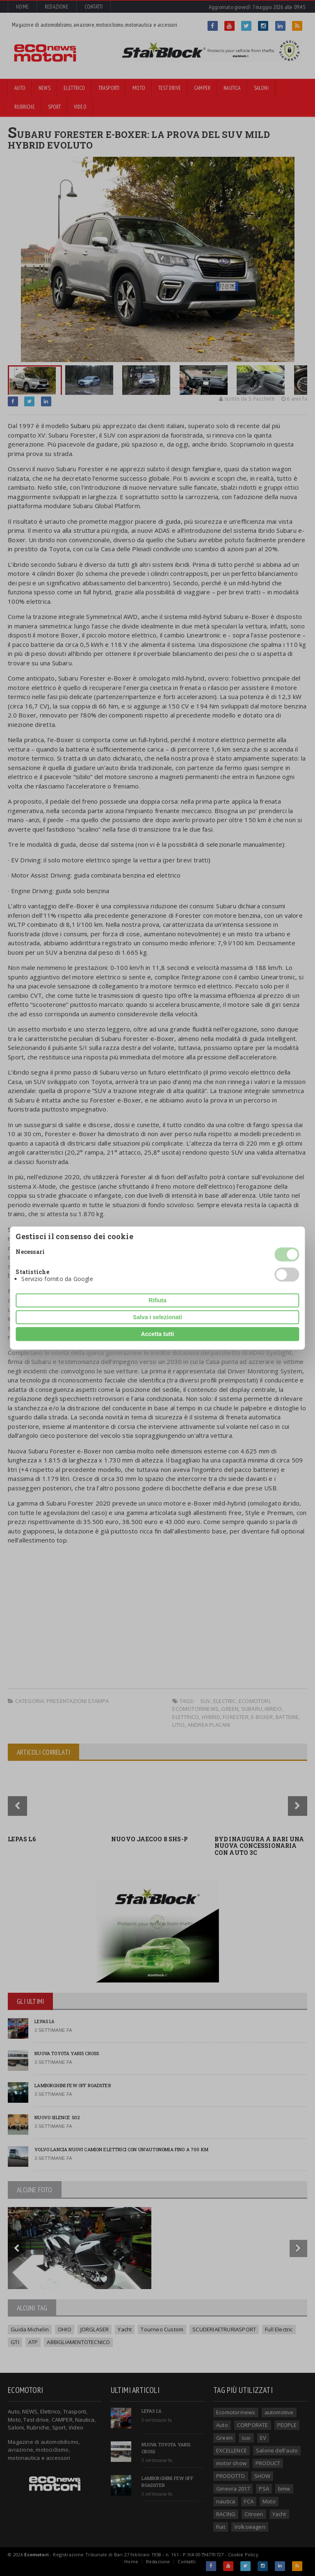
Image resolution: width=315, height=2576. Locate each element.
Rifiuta (157, 1300)
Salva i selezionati (157, 1317)
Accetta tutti (157, 1334)
